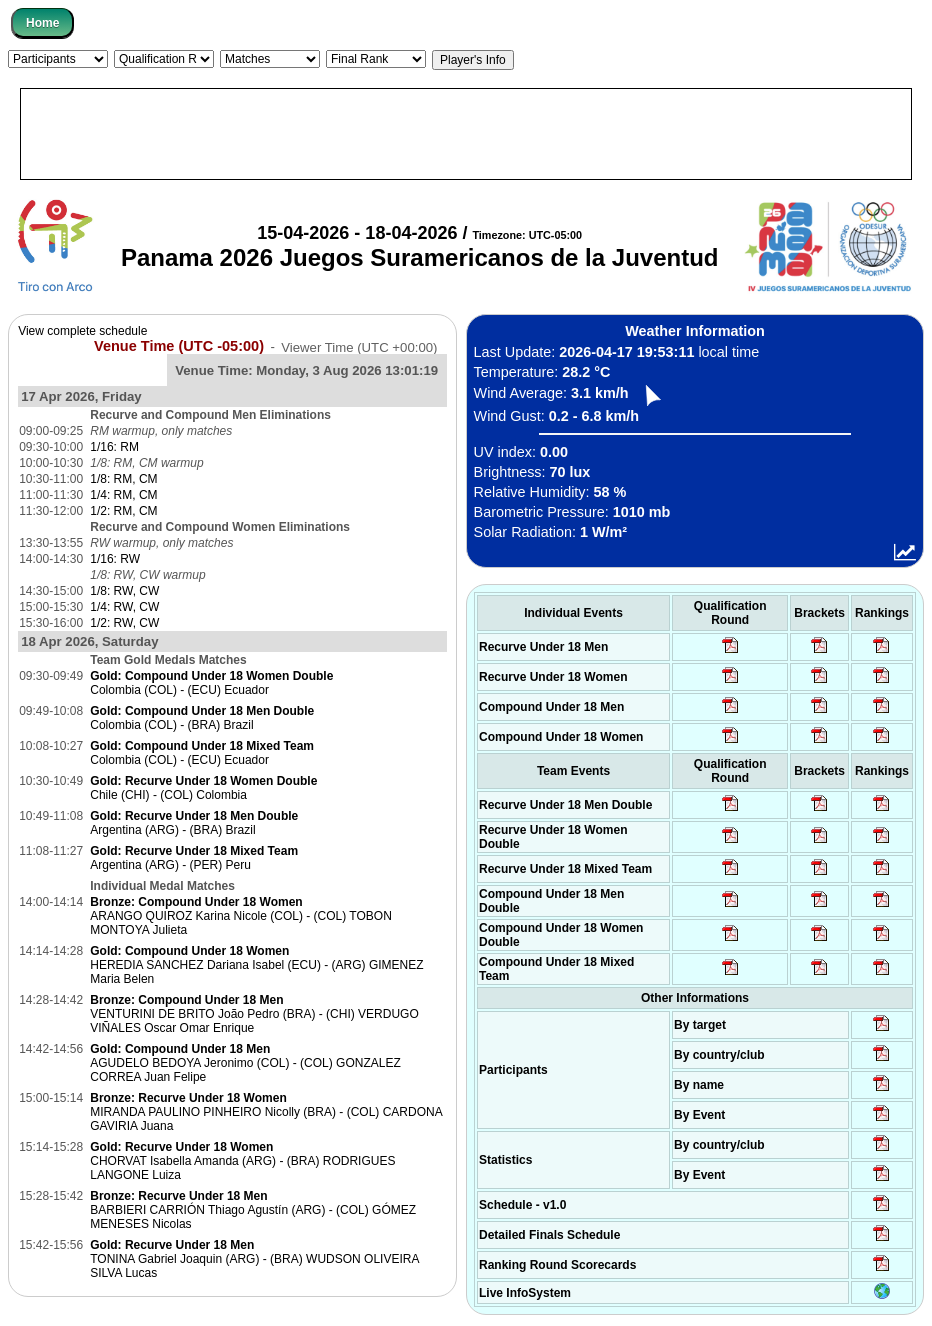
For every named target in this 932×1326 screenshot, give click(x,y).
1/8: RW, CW (124, 591)
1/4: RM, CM (123, 495)
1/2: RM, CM (123, 511)
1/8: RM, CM (123, 479)
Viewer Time (359, 346)
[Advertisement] (466, 134)
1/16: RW (115, 559)
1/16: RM (114, 447)
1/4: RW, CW (124, 607)
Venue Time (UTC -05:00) (179, 346)
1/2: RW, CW (124, 623)
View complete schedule (82, 331)
